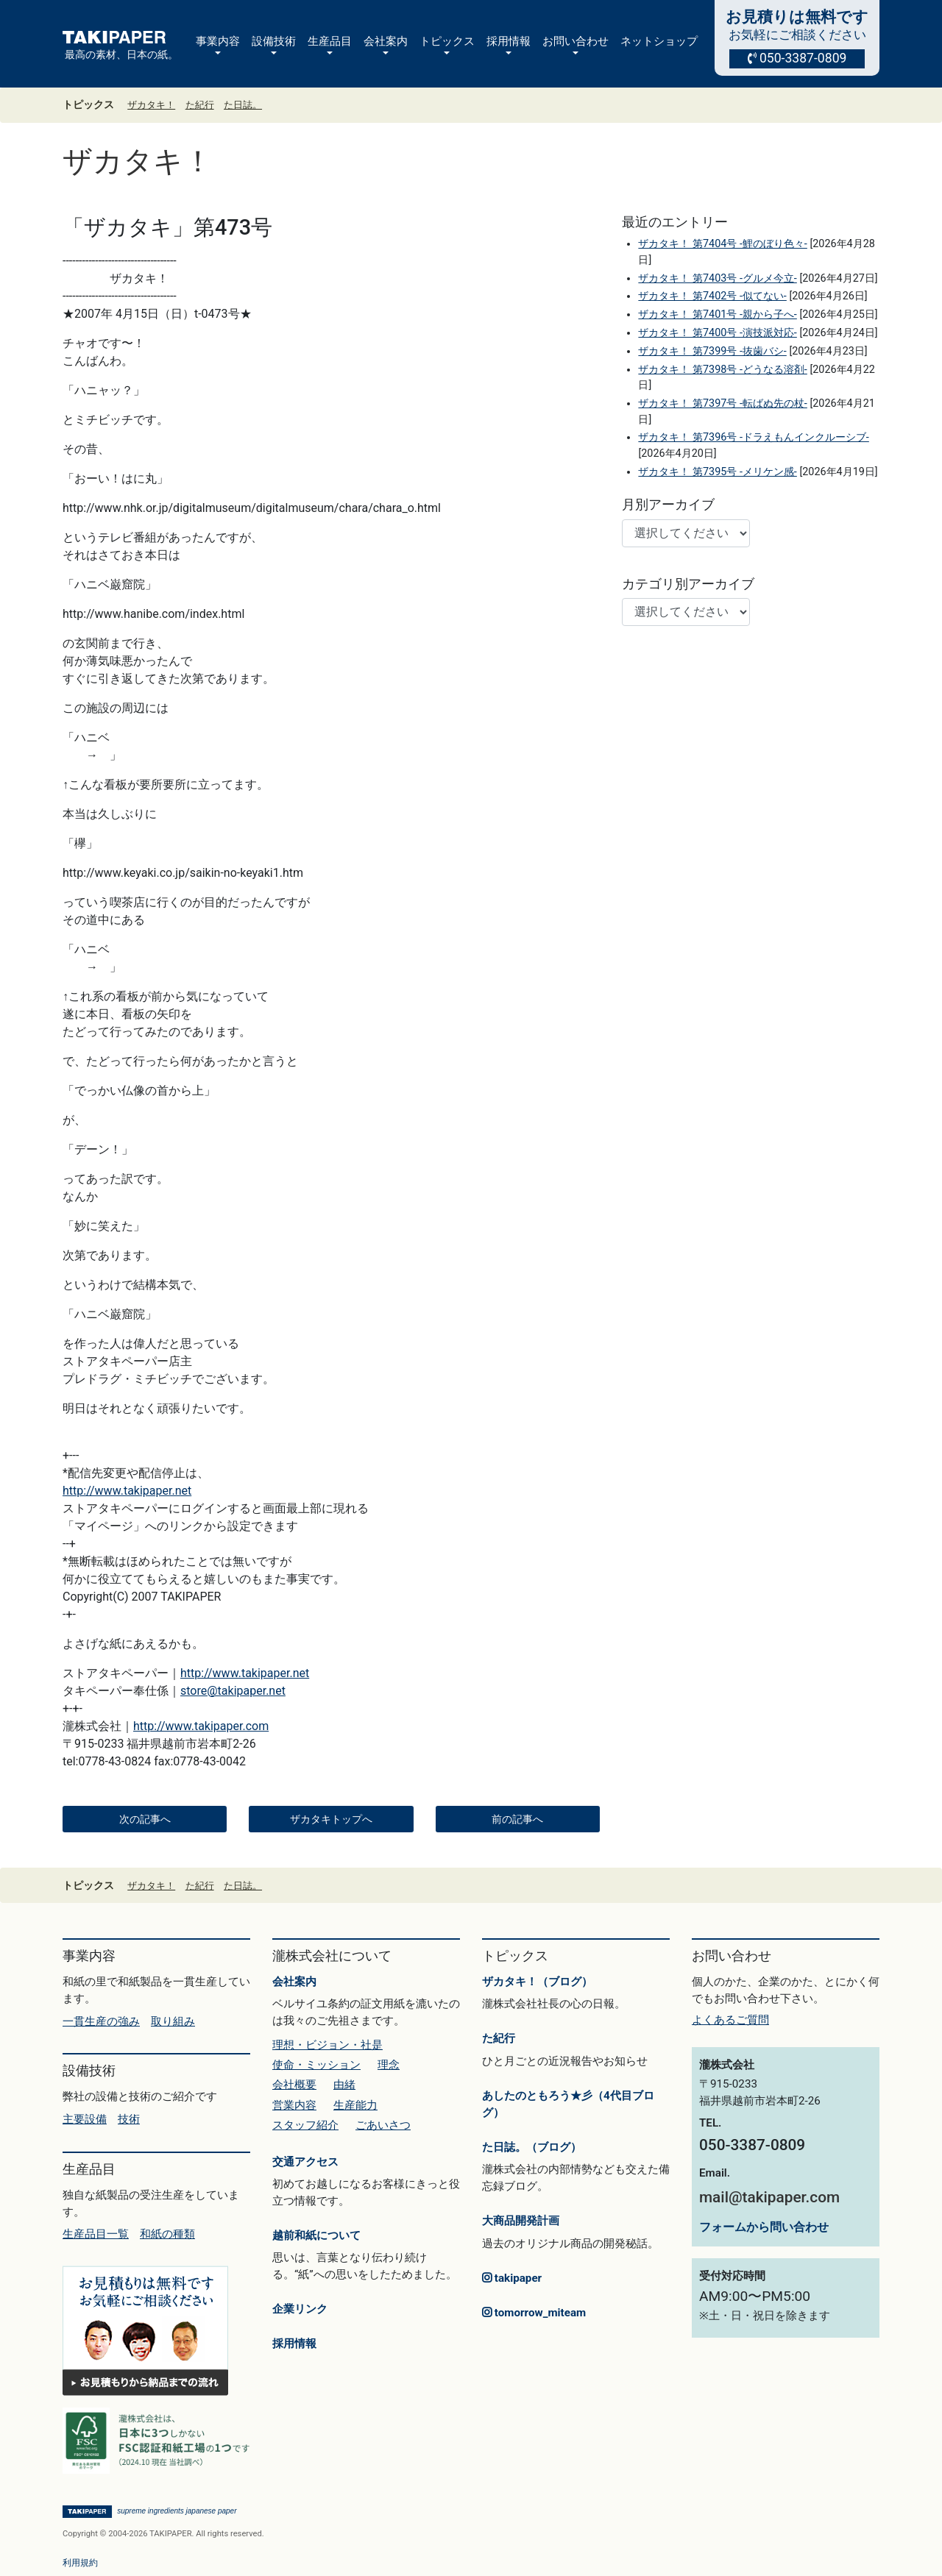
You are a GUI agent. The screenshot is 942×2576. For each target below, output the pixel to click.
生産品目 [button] (330, 41)
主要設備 (85, 2119)
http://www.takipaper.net (127, 1491)
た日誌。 (243, 104)
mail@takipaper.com (769, 2197)
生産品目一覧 (96, 2234)
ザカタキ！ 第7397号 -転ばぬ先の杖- (722, 403)
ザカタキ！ (151, 104)
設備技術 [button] (274, 41)
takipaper (512, 2278)
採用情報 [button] (508, 41)
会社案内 (294, 1981)
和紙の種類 (167, 2234)
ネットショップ (659, 41)
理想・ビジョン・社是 (327, 2045)
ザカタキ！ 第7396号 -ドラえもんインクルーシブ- (753, 437)
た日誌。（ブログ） (531, 2147)
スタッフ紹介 (305, 2125)
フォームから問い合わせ (764, 2227)
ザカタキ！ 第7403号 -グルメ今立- (717, 278)
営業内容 (294, 2105)
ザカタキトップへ (331, 1819)
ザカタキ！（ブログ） (537, 1981)
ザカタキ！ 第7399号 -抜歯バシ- (712, 351)
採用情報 (294, 2343)
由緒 (344, 2084)
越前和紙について (316, 2235)
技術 (129, 2119)
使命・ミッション (316, 2064)
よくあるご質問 (730, 2020)
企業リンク (299, 2309)
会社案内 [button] (386, 41)
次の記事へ (145, 1819)
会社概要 (294, 2084)
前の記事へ (517, 1819)
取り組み (173, 2021)
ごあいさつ (383, 2125)
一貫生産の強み (101, 2021)
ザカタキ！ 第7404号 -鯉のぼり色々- (722, 244)
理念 (389, 2064)
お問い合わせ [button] (575, 41)
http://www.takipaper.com (201, 1726)
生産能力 (355, 2105)
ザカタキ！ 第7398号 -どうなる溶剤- (722, 369)
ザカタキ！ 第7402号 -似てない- (712, 296)
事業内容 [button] (218, 41)
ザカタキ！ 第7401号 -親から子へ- (717, 314)
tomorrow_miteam (534, 2312)
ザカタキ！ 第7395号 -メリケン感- (717, 472)
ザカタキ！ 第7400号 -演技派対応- (717, 333)
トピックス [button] (447, 41)
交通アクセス (305, 2161)
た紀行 (199, 104)
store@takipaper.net (233, 1691)
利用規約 (80, 2563)
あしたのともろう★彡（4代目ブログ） (568, 2104)
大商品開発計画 (520, 2220)
